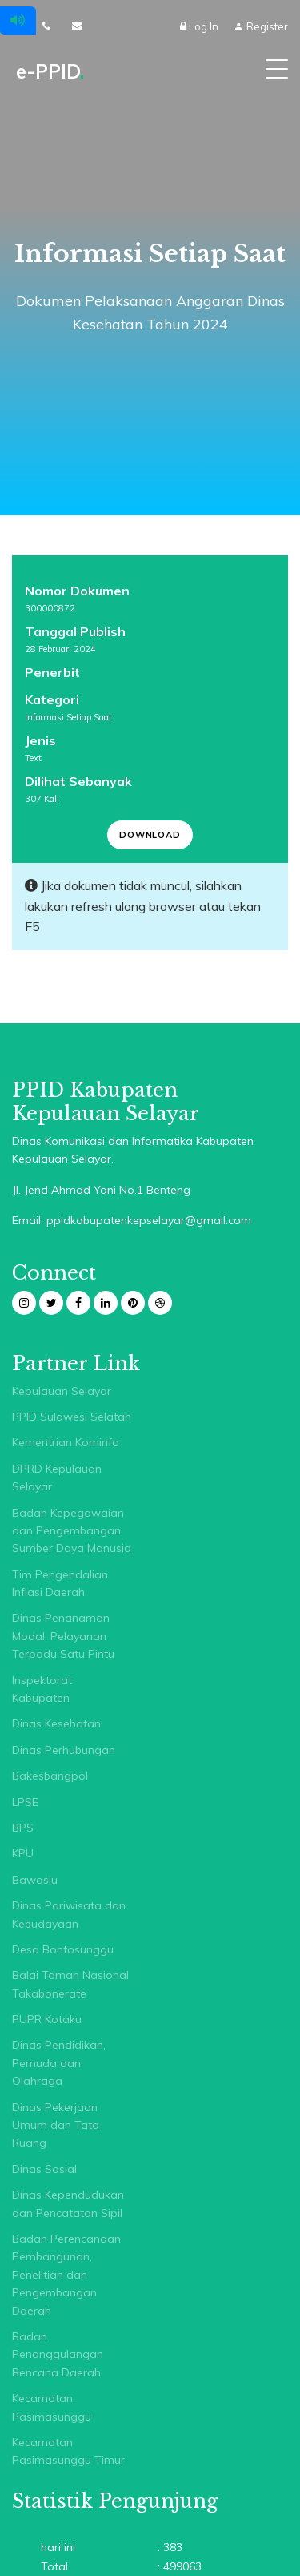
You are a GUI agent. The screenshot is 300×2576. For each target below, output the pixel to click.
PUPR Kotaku (47, 2019)
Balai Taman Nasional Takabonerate (70, 1984)
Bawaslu (35, 1880)
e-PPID (50, 71)
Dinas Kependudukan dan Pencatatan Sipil (68, 2203)
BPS (23, 1827)
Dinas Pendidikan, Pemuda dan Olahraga (59, 2063)
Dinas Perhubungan (63, 1750)
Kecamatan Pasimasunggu (51, 2407)
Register (261, 26)
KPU (23, 1853)
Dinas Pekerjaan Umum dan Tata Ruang (55, 2125)
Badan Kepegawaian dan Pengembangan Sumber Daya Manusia (71, 1531)
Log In (200, 26)
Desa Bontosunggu (63, 1949)
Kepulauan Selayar (61, 1391)
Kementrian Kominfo (65, 1442)
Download (149, 835)
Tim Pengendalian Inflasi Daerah (60, 1583)
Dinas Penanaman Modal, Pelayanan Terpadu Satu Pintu (63, 1636)
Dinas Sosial (44, 2169)
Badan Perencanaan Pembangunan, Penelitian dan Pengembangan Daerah (66, 2274)
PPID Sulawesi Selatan (71, 1416)
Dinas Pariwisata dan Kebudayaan (69, 1914)
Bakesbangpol (50, 1775)
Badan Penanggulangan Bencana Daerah (57, 2354)
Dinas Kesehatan (56, 1723)
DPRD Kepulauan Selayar (57, 1477)
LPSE (25, 1802)
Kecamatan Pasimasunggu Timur (68, 2451)
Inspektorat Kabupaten (42, 1689)
